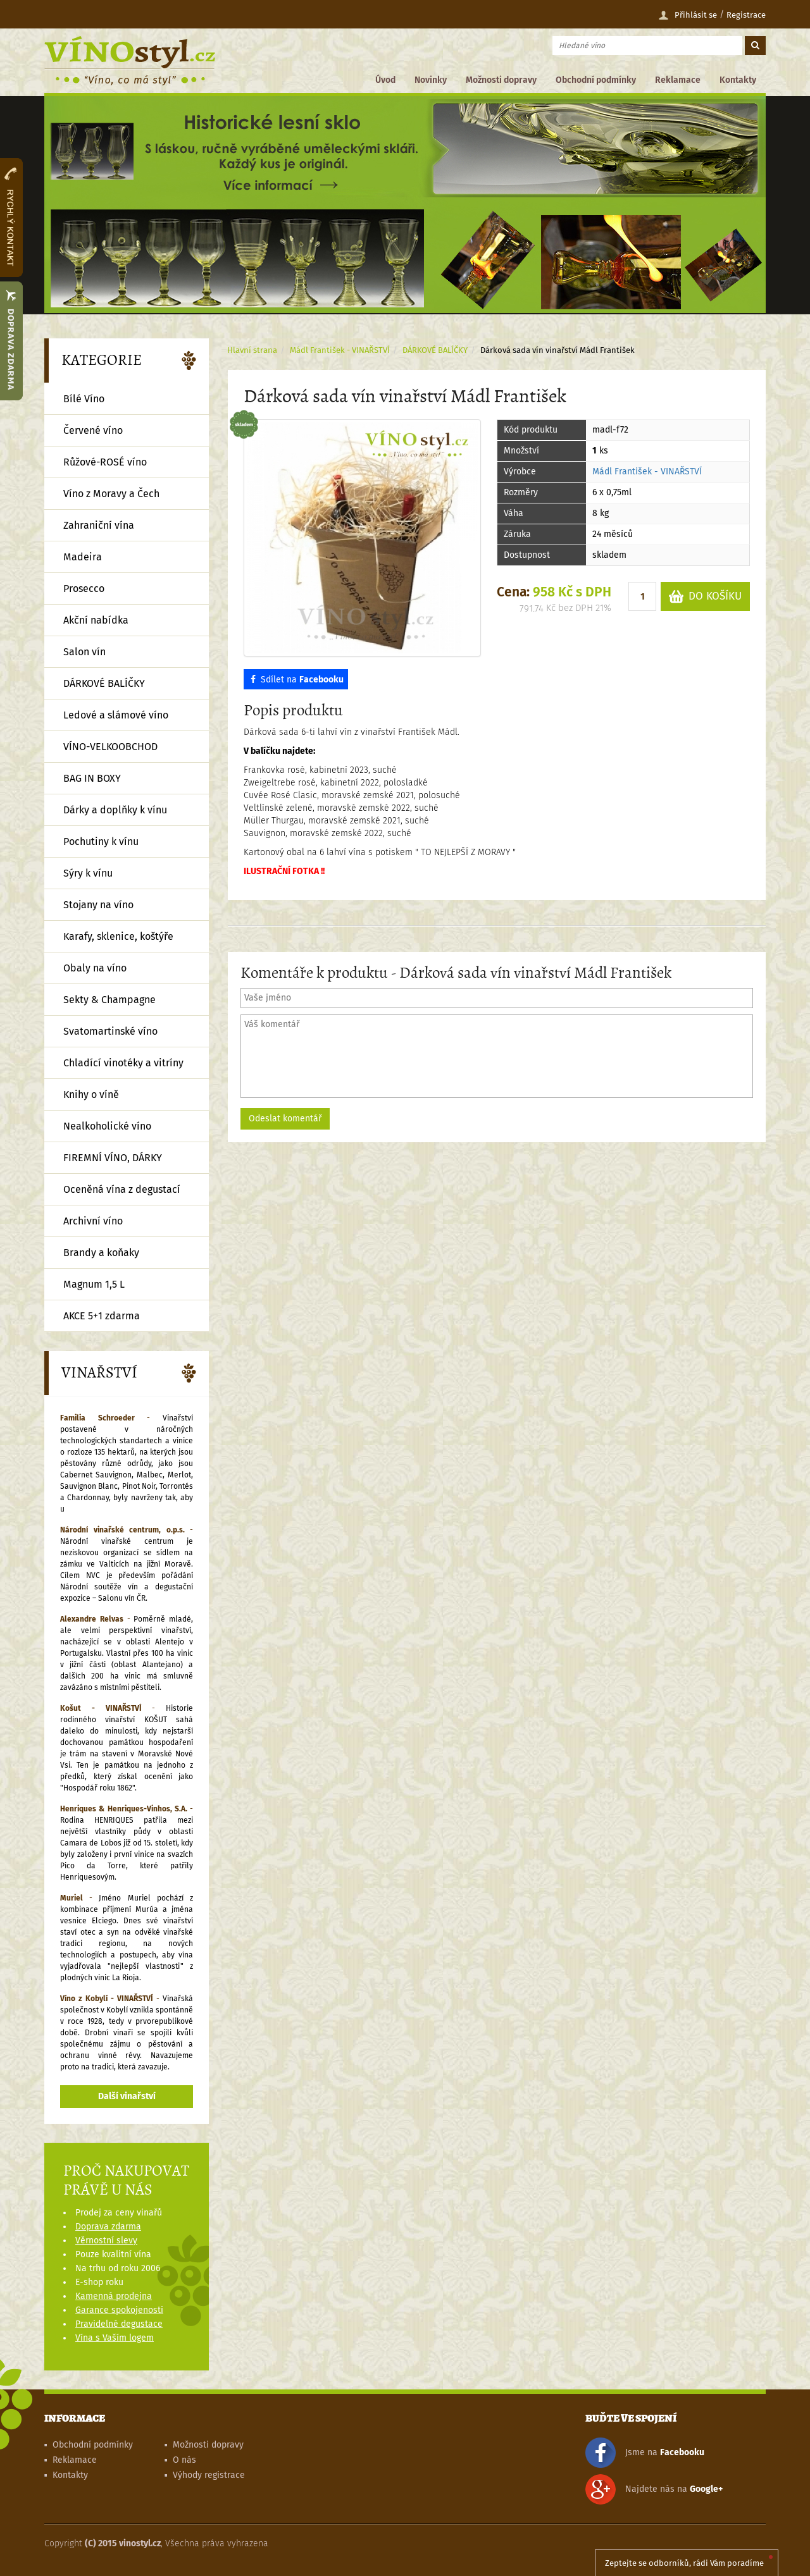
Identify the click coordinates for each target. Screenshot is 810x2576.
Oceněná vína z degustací (121, 1189)
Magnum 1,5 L (94, 1284)
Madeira (82, 557)
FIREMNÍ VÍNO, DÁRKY (112, 1158)
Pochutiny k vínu (101, 841)
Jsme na (644, 2452)
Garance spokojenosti (119, 2310)
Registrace (746, 15)
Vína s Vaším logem (114, 2338)
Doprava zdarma (108, 2226)
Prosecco (83, 588)
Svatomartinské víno (110, 1031)
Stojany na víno (98, 905)
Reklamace (678, 80)
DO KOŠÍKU (705, 596)
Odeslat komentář (285, 1118)
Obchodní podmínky (596, 80)
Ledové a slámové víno (115, 715)
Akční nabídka (95, 620)
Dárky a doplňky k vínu (115, 810)
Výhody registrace (209, 2475)
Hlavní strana (252, 350)
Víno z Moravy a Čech (111, 494)
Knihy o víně (91, 1094)
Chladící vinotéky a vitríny (123, 1063)
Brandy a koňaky (101, 1253)
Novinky (430, 80)
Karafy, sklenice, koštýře (118, 936)
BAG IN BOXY (92, 778)
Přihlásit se (688, 15)
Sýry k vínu (88, 873)
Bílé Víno (83, 399)
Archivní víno (93, 1221)
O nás (184, 2460)
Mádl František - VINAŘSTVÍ (647, 471)
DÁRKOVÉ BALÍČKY (435, 350)
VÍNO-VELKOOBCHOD (110, 747)
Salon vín (84, 652)
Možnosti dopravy (501, 80)
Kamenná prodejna (113, 2296)
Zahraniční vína (98, 525)
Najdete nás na (654, 2489)
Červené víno (93, 430)
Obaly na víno (95, 968)
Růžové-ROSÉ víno (105, 462)
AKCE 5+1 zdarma (101, 1316)
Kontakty (738, 80)
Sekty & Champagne (109, 1000)
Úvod (385, 80)
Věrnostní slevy (106, 2240)
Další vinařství (127, 2096)
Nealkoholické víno (107, 1126)
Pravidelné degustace (119, 2324)
